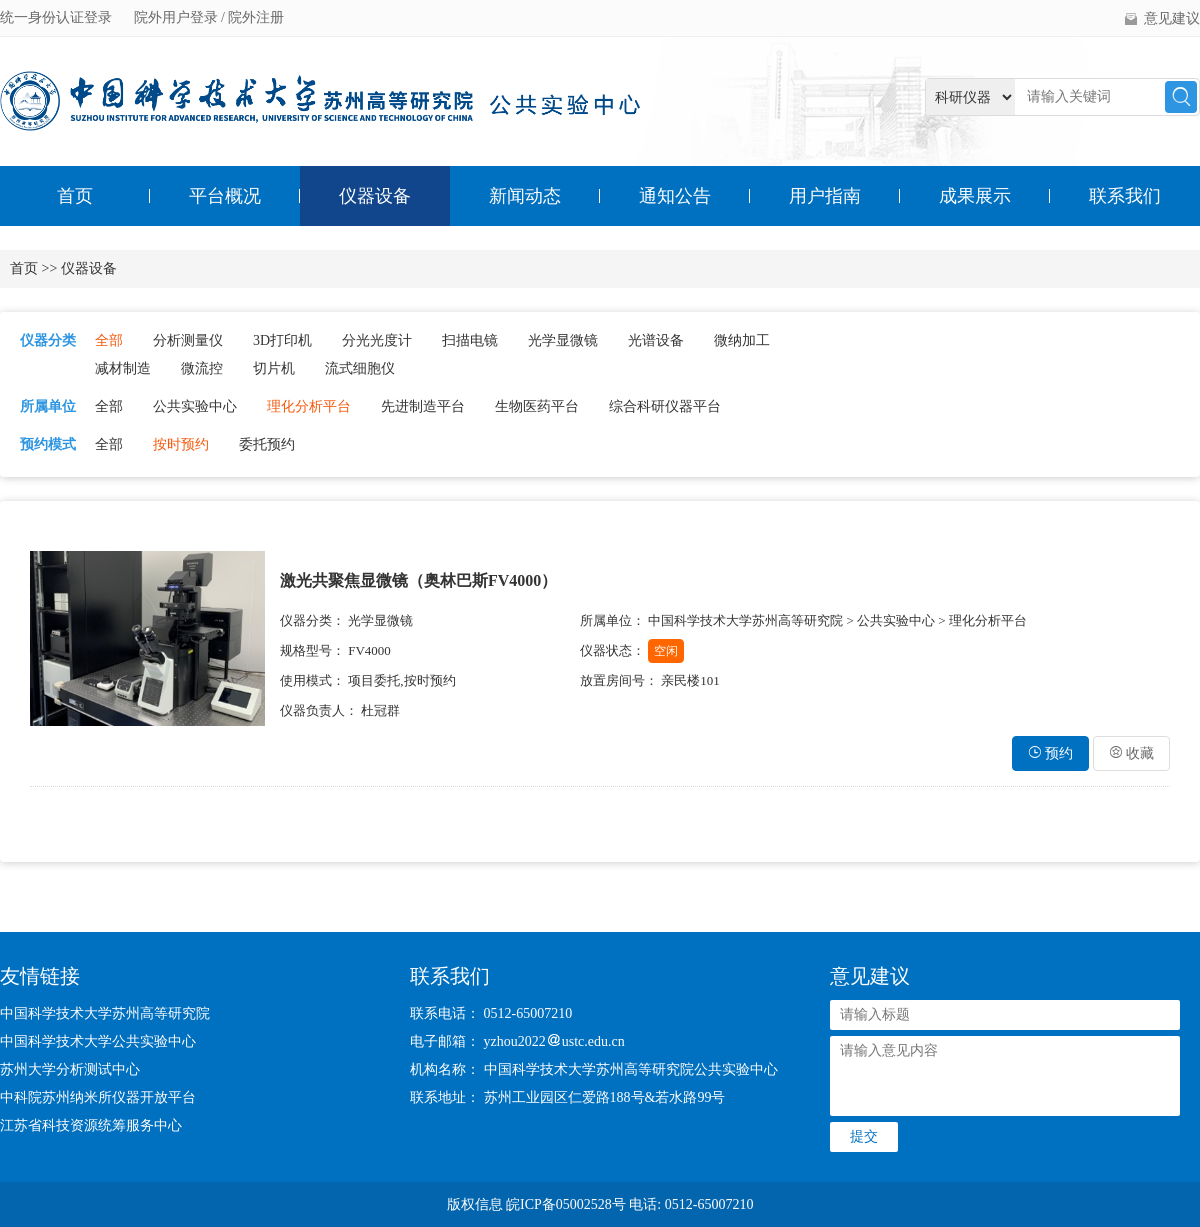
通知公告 (675, 196)
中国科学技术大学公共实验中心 (98, 1041)
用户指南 (825, 196)
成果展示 (975, 196)
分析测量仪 (188, 340)
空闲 (666, 651)
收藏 (1132, 753)
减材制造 (123, 368)
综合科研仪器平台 (665, 406)
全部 (109, 340)
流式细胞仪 (360, 368)
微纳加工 (742, 340)
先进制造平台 (423, 406)
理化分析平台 (309, 406)
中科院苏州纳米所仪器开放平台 (98, 1097)
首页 (75, 196)
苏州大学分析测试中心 (70, 1069)
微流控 (202, 368)
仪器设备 (375, 196)
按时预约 (181, 444)
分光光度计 (377, 340)
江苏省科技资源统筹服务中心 (91, 1125)
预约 (1051, 753)
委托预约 (267, 444)
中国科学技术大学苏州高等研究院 (105, 1013)
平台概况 (225, 196)
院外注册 (256, 17)
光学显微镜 (563, 340)
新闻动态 (525, 196)
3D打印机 (282, 340)
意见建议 (1172, 18)
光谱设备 (656, 340)
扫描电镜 (470, 340)
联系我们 (1125, 196)
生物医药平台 (537, 406)
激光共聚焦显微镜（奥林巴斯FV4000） (418, 580)
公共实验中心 (195, 406)
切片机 (274, 368)
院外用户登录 (178, 17)
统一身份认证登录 (58, 17)
